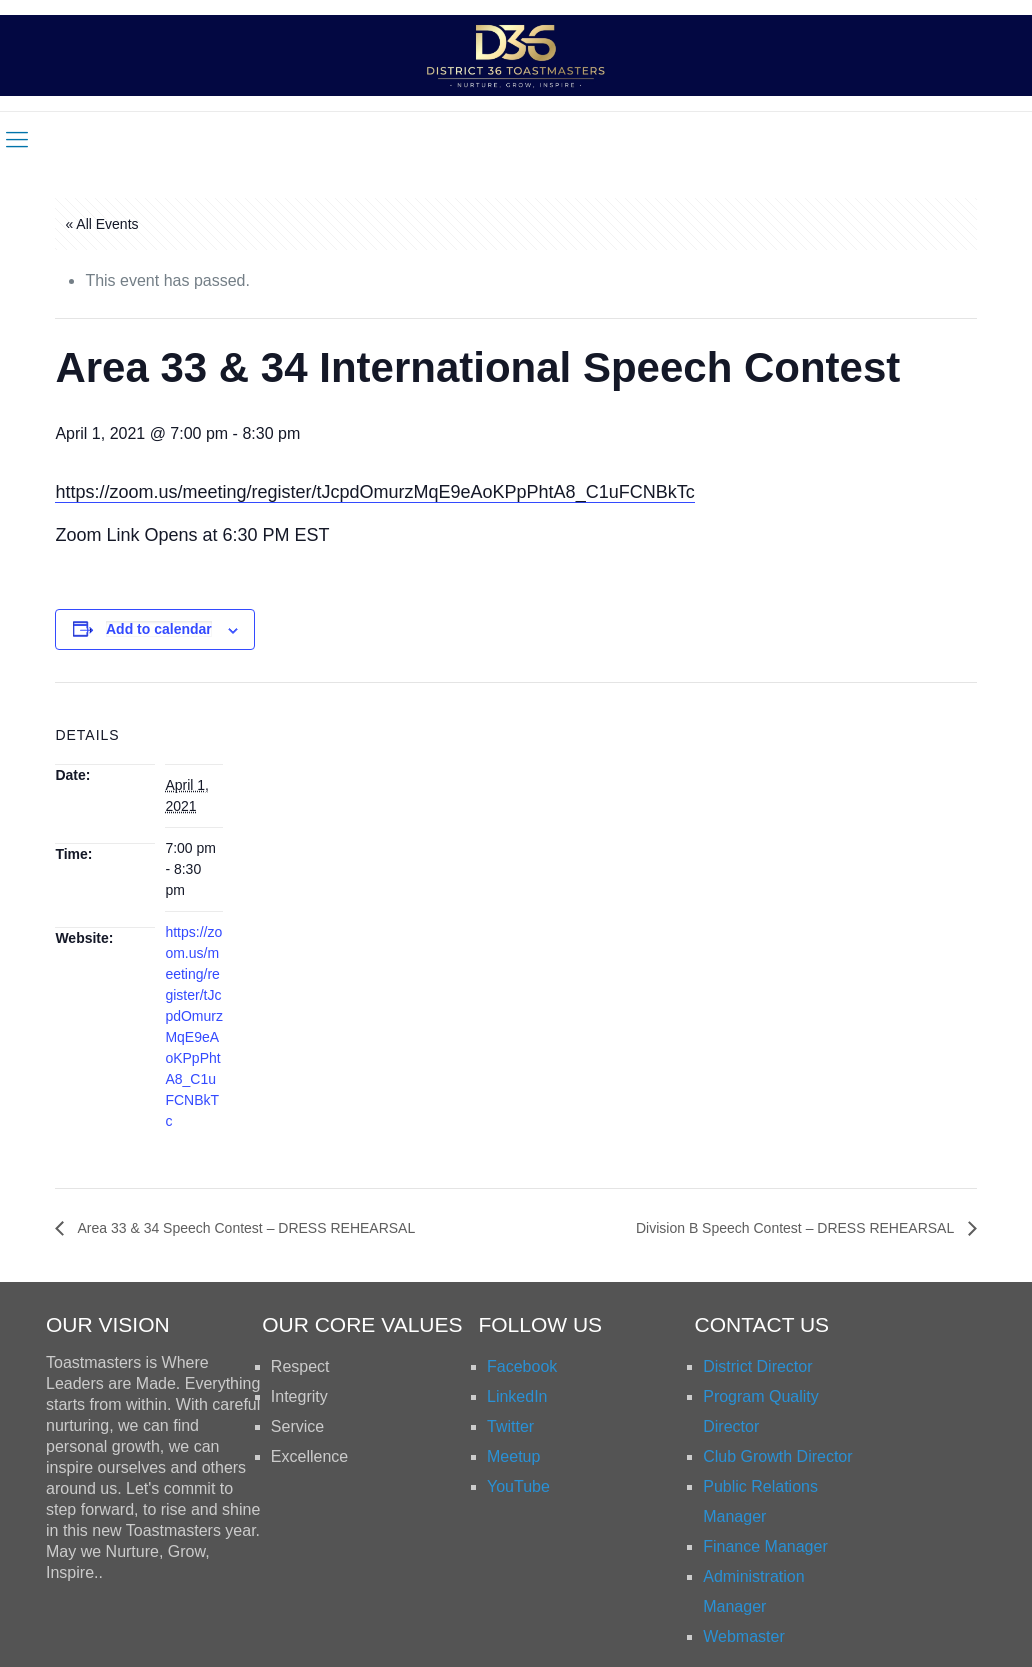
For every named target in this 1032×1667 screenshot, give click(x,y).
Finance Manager (765, 1546)
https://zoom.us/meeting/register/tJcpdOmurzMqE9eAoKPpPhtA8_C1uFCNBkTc (374, 492)
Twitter (510, 1426)
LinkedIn (517, 1396)
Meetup (513, 1456)
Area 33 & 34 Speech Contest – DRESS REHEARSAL (244, 1228)
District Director (757, 1366)
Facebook (522, 1366)
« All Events (101, 224)
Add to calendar (159, 629)
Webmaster (744, 1636)
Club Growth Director (777, 1456)
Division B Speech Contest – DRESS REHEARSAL (797, 1228)
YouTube (518, 1486)
